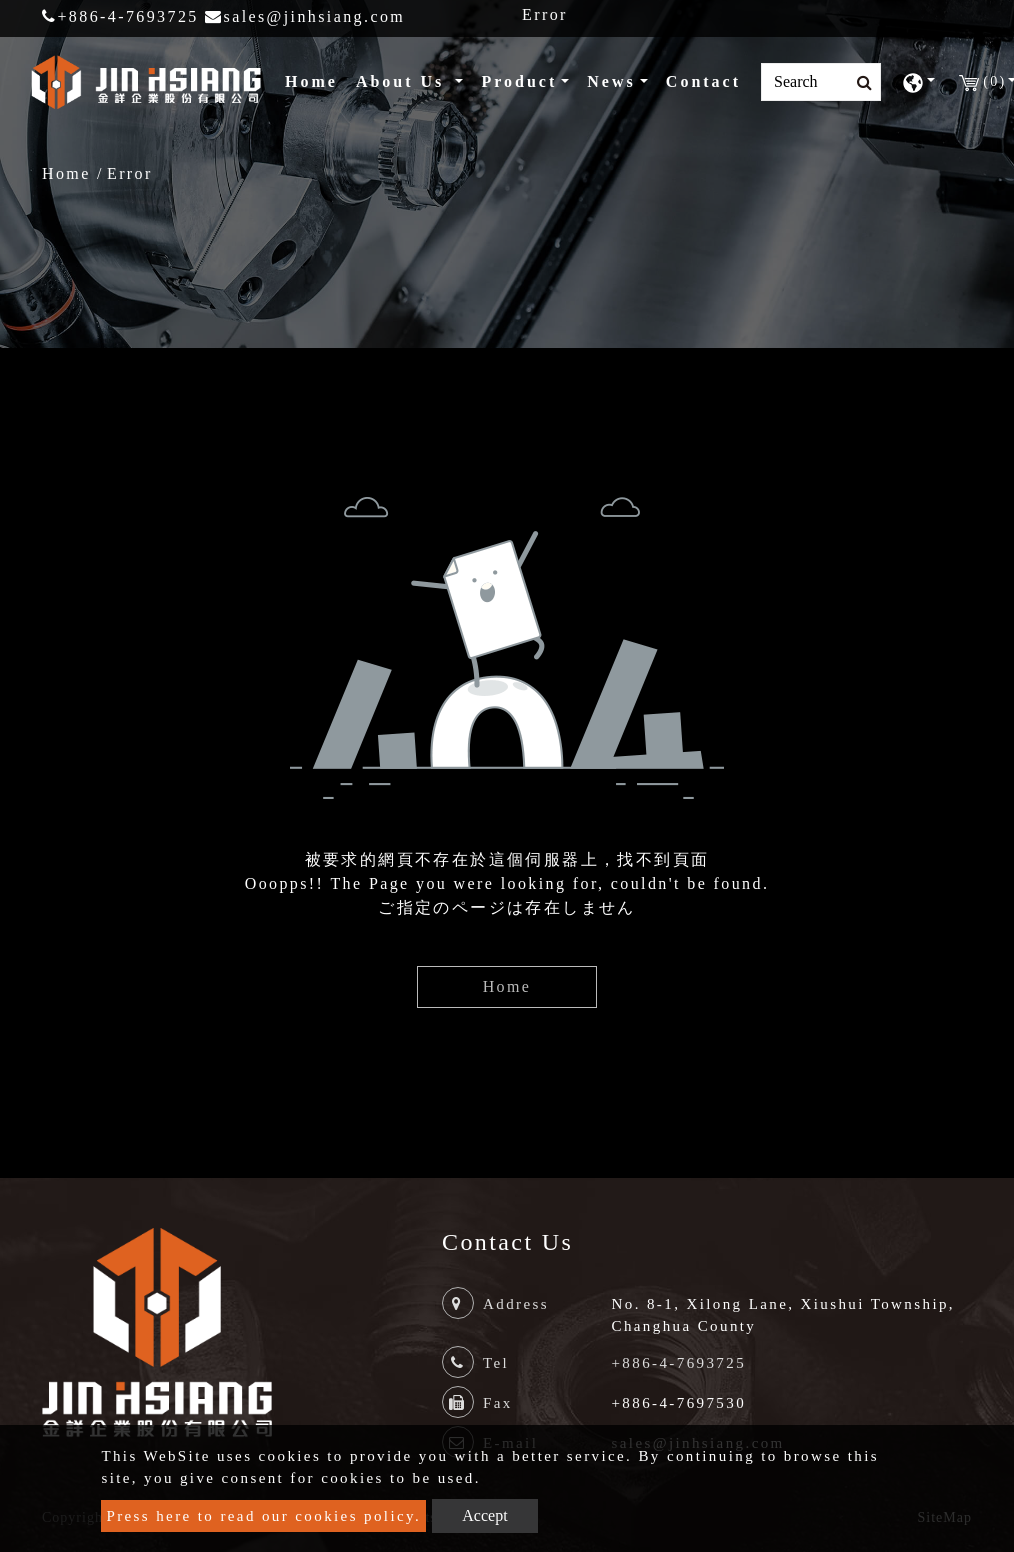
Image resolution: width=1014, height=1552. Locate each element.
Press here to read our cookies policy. (263, 1516)
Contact (703, 81)
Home (315, 79)
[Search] (821, 82)
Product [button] (519, 81)
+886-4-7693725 (120, 16)
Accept (484, 1515)
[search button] (858, 83)
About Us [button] (403, 81)
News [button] (611, 81)
